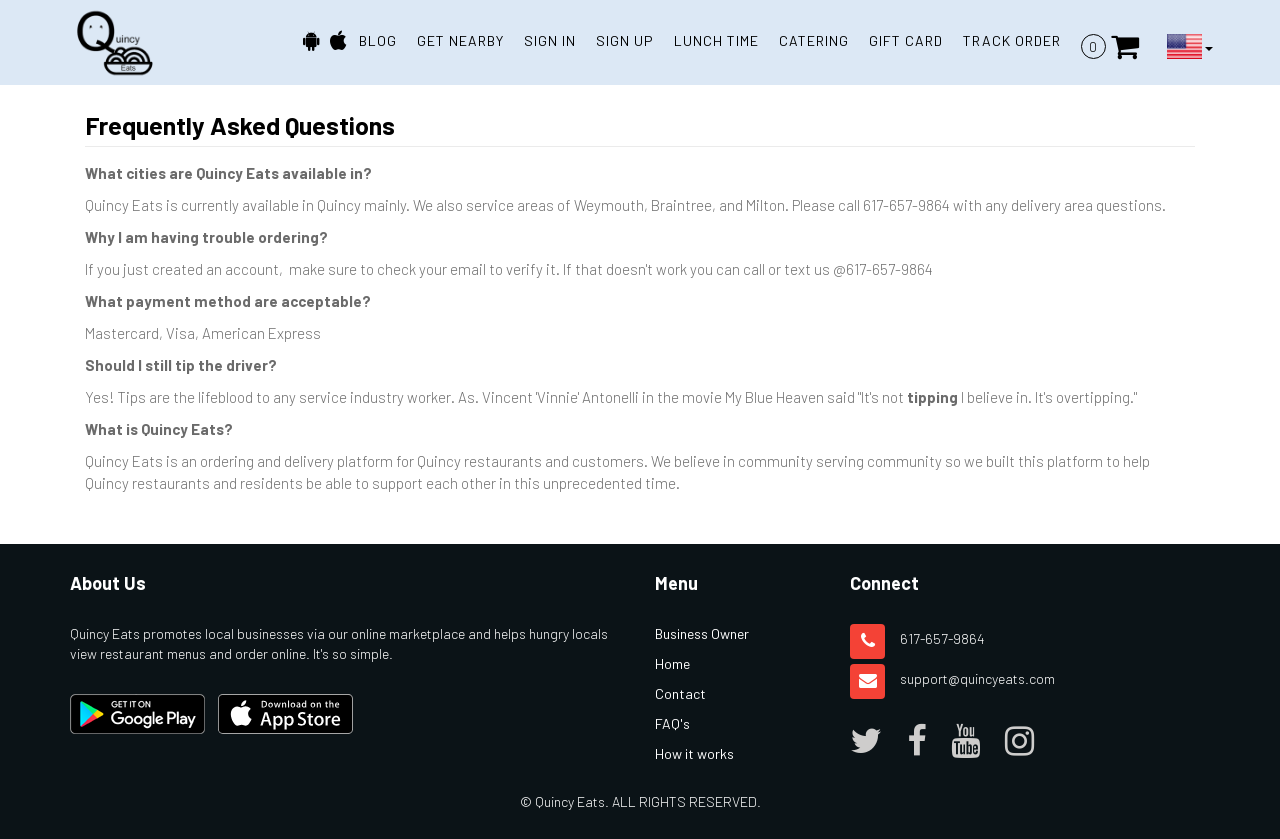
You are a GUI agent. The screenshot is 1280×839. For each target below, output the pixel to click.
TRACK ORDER (1012, 40)
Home (672, 663)
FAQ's (672, 723)
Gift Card (906, 40)
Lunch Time (716, 40)
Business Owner (702, 633)
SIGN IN (550, 40)
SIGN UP (625, 40)
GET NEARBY (460, 40)
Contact (680, 693)
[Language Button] (1190, 46)
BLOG (378, 40)
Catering (814, 40)
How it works (694, 753)
